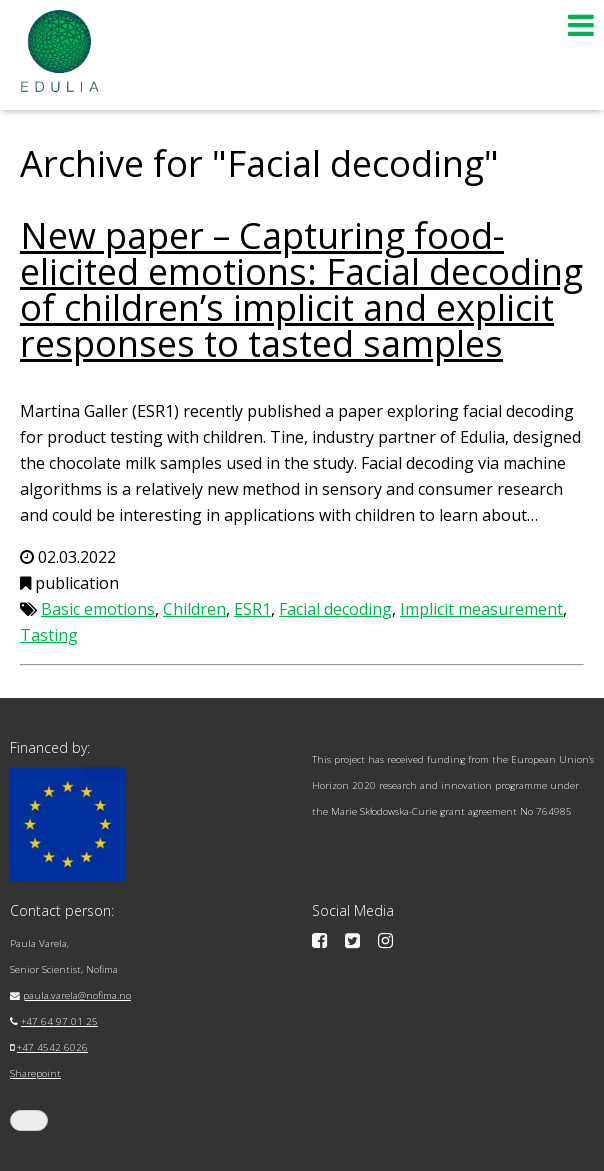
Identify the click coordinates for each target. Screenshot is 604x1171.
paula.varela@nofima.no (77, 995)
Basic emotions (98, 609)
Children (194, 609)
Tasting (49, 635)
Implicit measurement (481, 609)
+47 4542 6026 (52, 1047)
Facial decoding (335, 609)
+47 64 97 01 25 (59, 1021)
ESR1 (252, 609)
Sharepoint (35, 1073)
